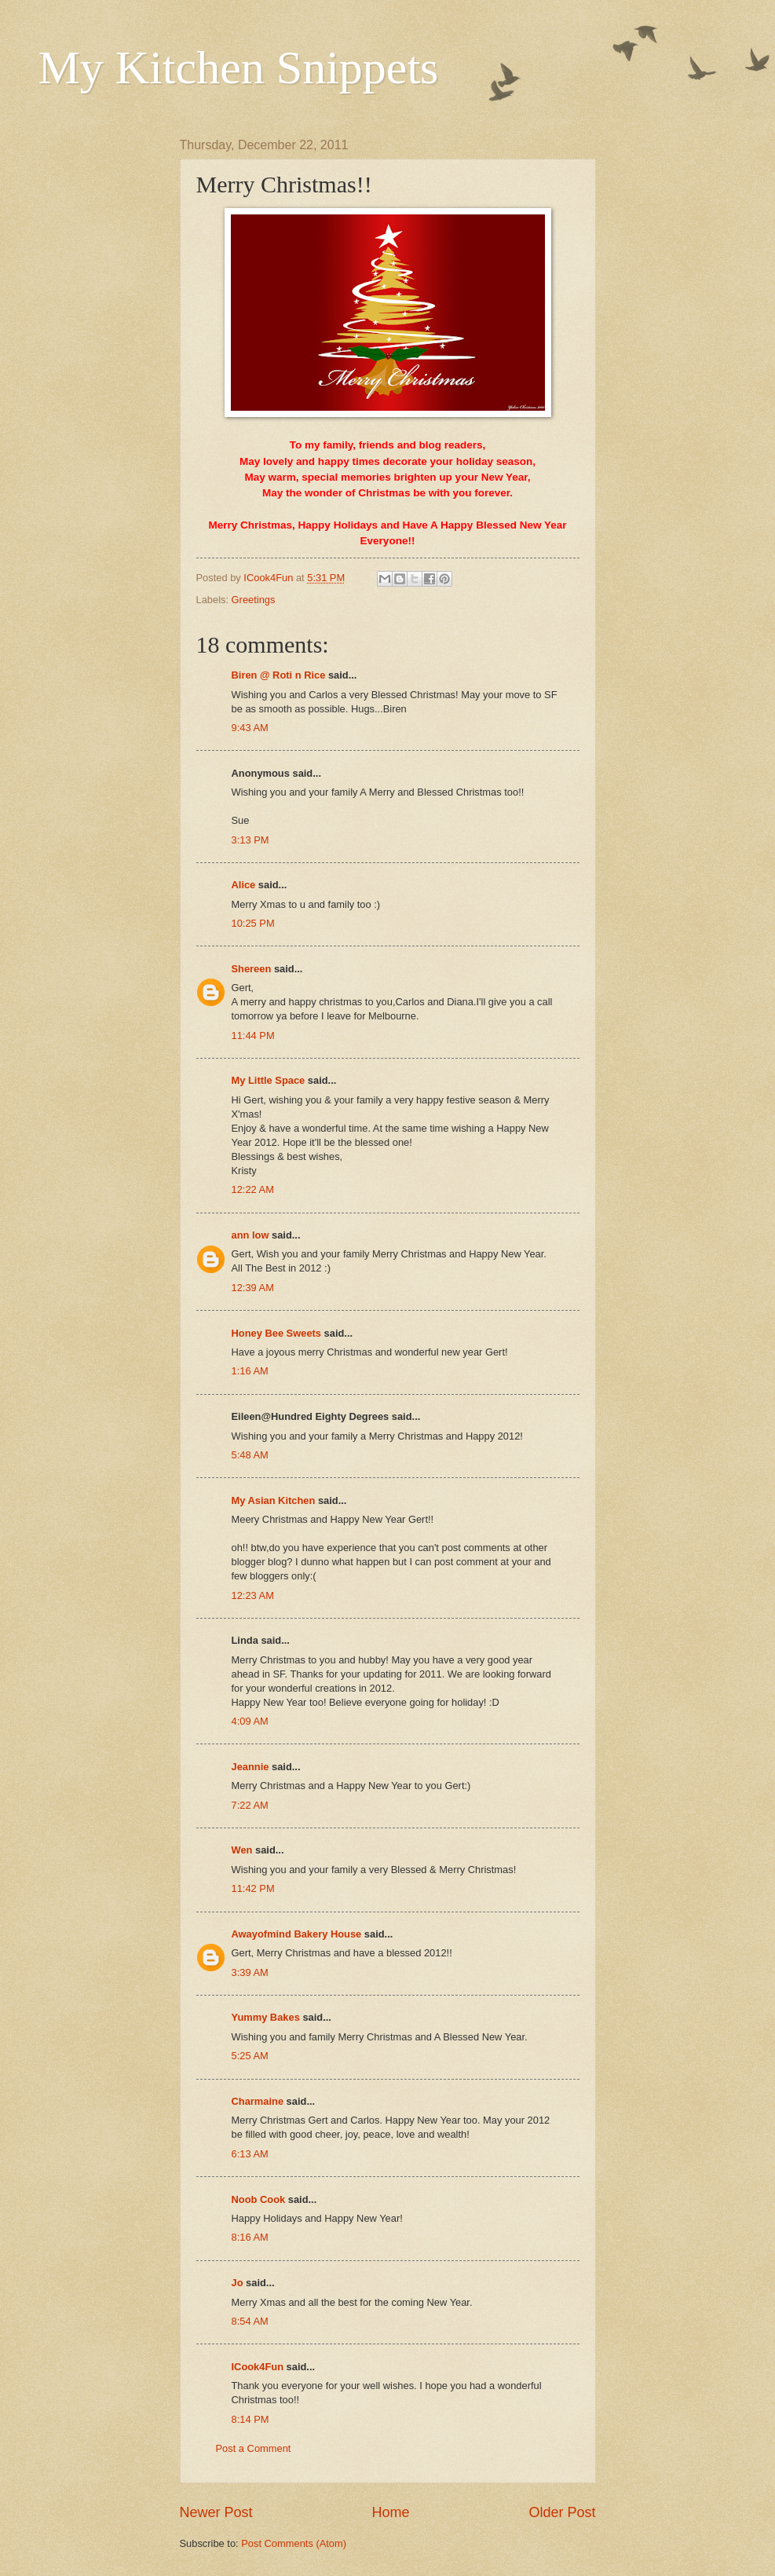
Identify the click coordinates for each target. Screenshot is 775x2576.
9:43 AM (250, 728)
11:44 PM (253, 1035)
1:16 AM (250, 1371)
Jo (237, 2283)
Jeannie (250, 1767)
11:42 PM (253, 1888)
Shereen (252, 969)
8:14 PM (250, 2419)
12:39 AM (253, 1287)
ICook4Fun (258, 2367)
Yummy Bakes (266, 2017)
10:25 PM (253, 923)
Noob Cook (259, 2199)
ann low (250, 1235)
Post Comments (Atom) (293, 2543)
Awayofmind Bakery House (297, 1934)
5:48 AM (250, 1455)
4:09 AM (250, 1721)
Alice (244, 885)
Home (390, 2512)
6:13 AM (250, 2154)
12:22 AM (253, 1189)
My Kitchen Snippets (238, 67)
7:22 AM (250, 1805)
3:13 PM (250, 840)
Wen (242, 1850)
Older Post (561, 2512)
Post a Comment (253, 2448)
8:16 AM (250, 2237)
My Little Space (268, 1080)
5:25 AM (250, 2056)
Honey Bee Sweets (277, 1333)
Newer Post (216, 2512)
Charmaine (258, 2101)
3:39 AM (250, 1972)
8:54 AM (250, 2321)
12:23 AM (253, 1595)
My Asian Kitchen (274, 1500)
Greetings (254, 600)
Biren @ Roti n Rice (279, 675)
